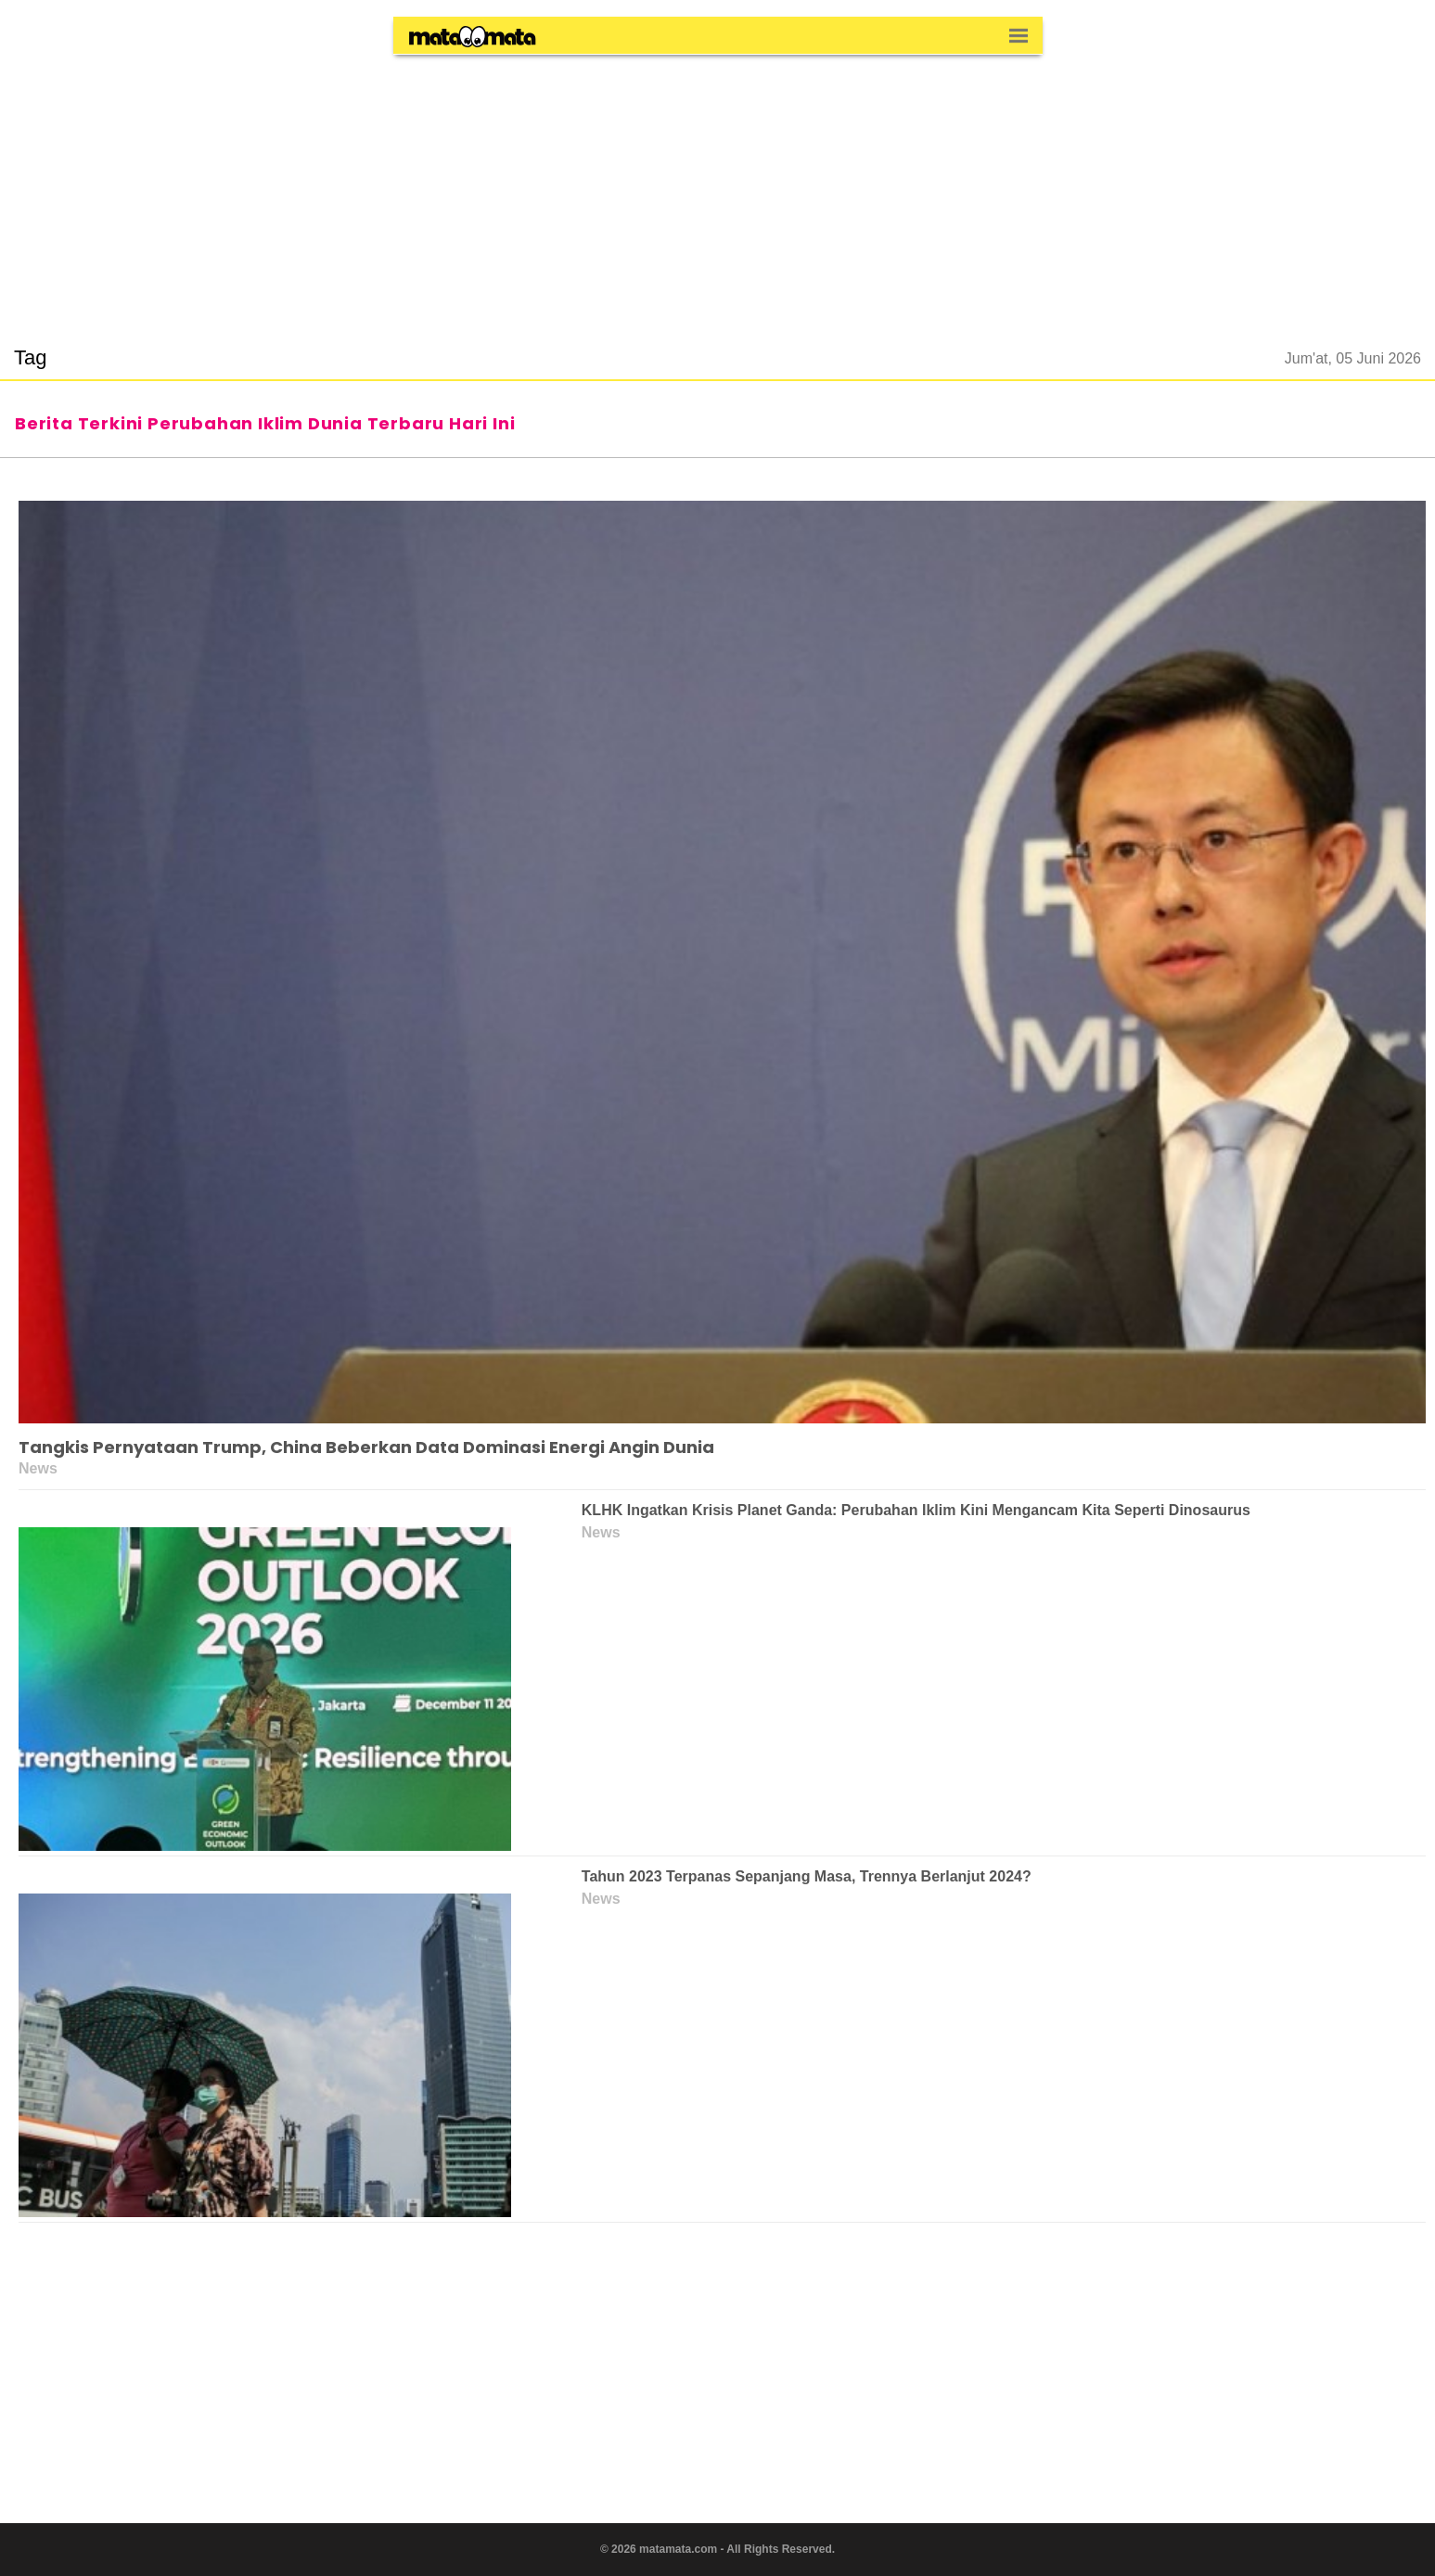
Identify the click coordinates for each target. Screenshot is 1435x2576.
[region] (718, 189)
